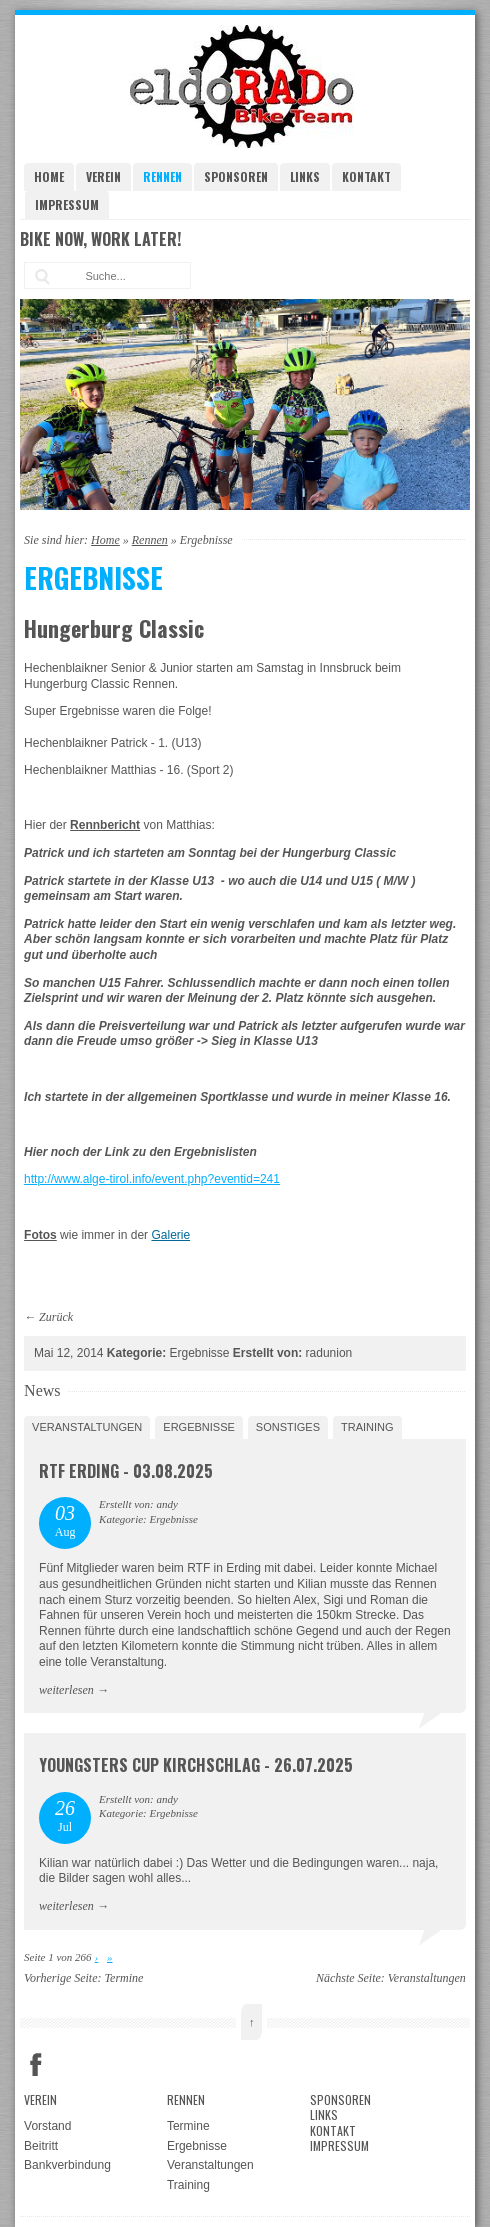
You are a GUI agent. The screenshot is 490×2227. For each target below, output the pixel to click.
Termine (124, 1978)
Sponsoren (236, 176)
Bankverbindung (67, 2165)
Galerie (170, 1235)
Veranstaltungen (87, 1427)
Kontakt (366, 176)
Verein (103, 176)
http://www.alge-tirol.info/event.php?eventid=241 (152, 1179)
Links (305, 176)
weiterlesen (66, 1690)
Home (49, 176)
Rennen (162, 176)
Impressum (67, 204)
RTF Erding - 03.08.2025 (126, 1471)
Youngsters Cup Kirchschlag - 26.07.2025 (196, 1765)
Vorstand (47, 2126)
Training (367, 1427)
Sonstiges (288, 1427)
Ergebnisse (199, 1427)
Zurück (56, 1317)
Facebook (36, 2065)
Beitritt (41, 2146)
